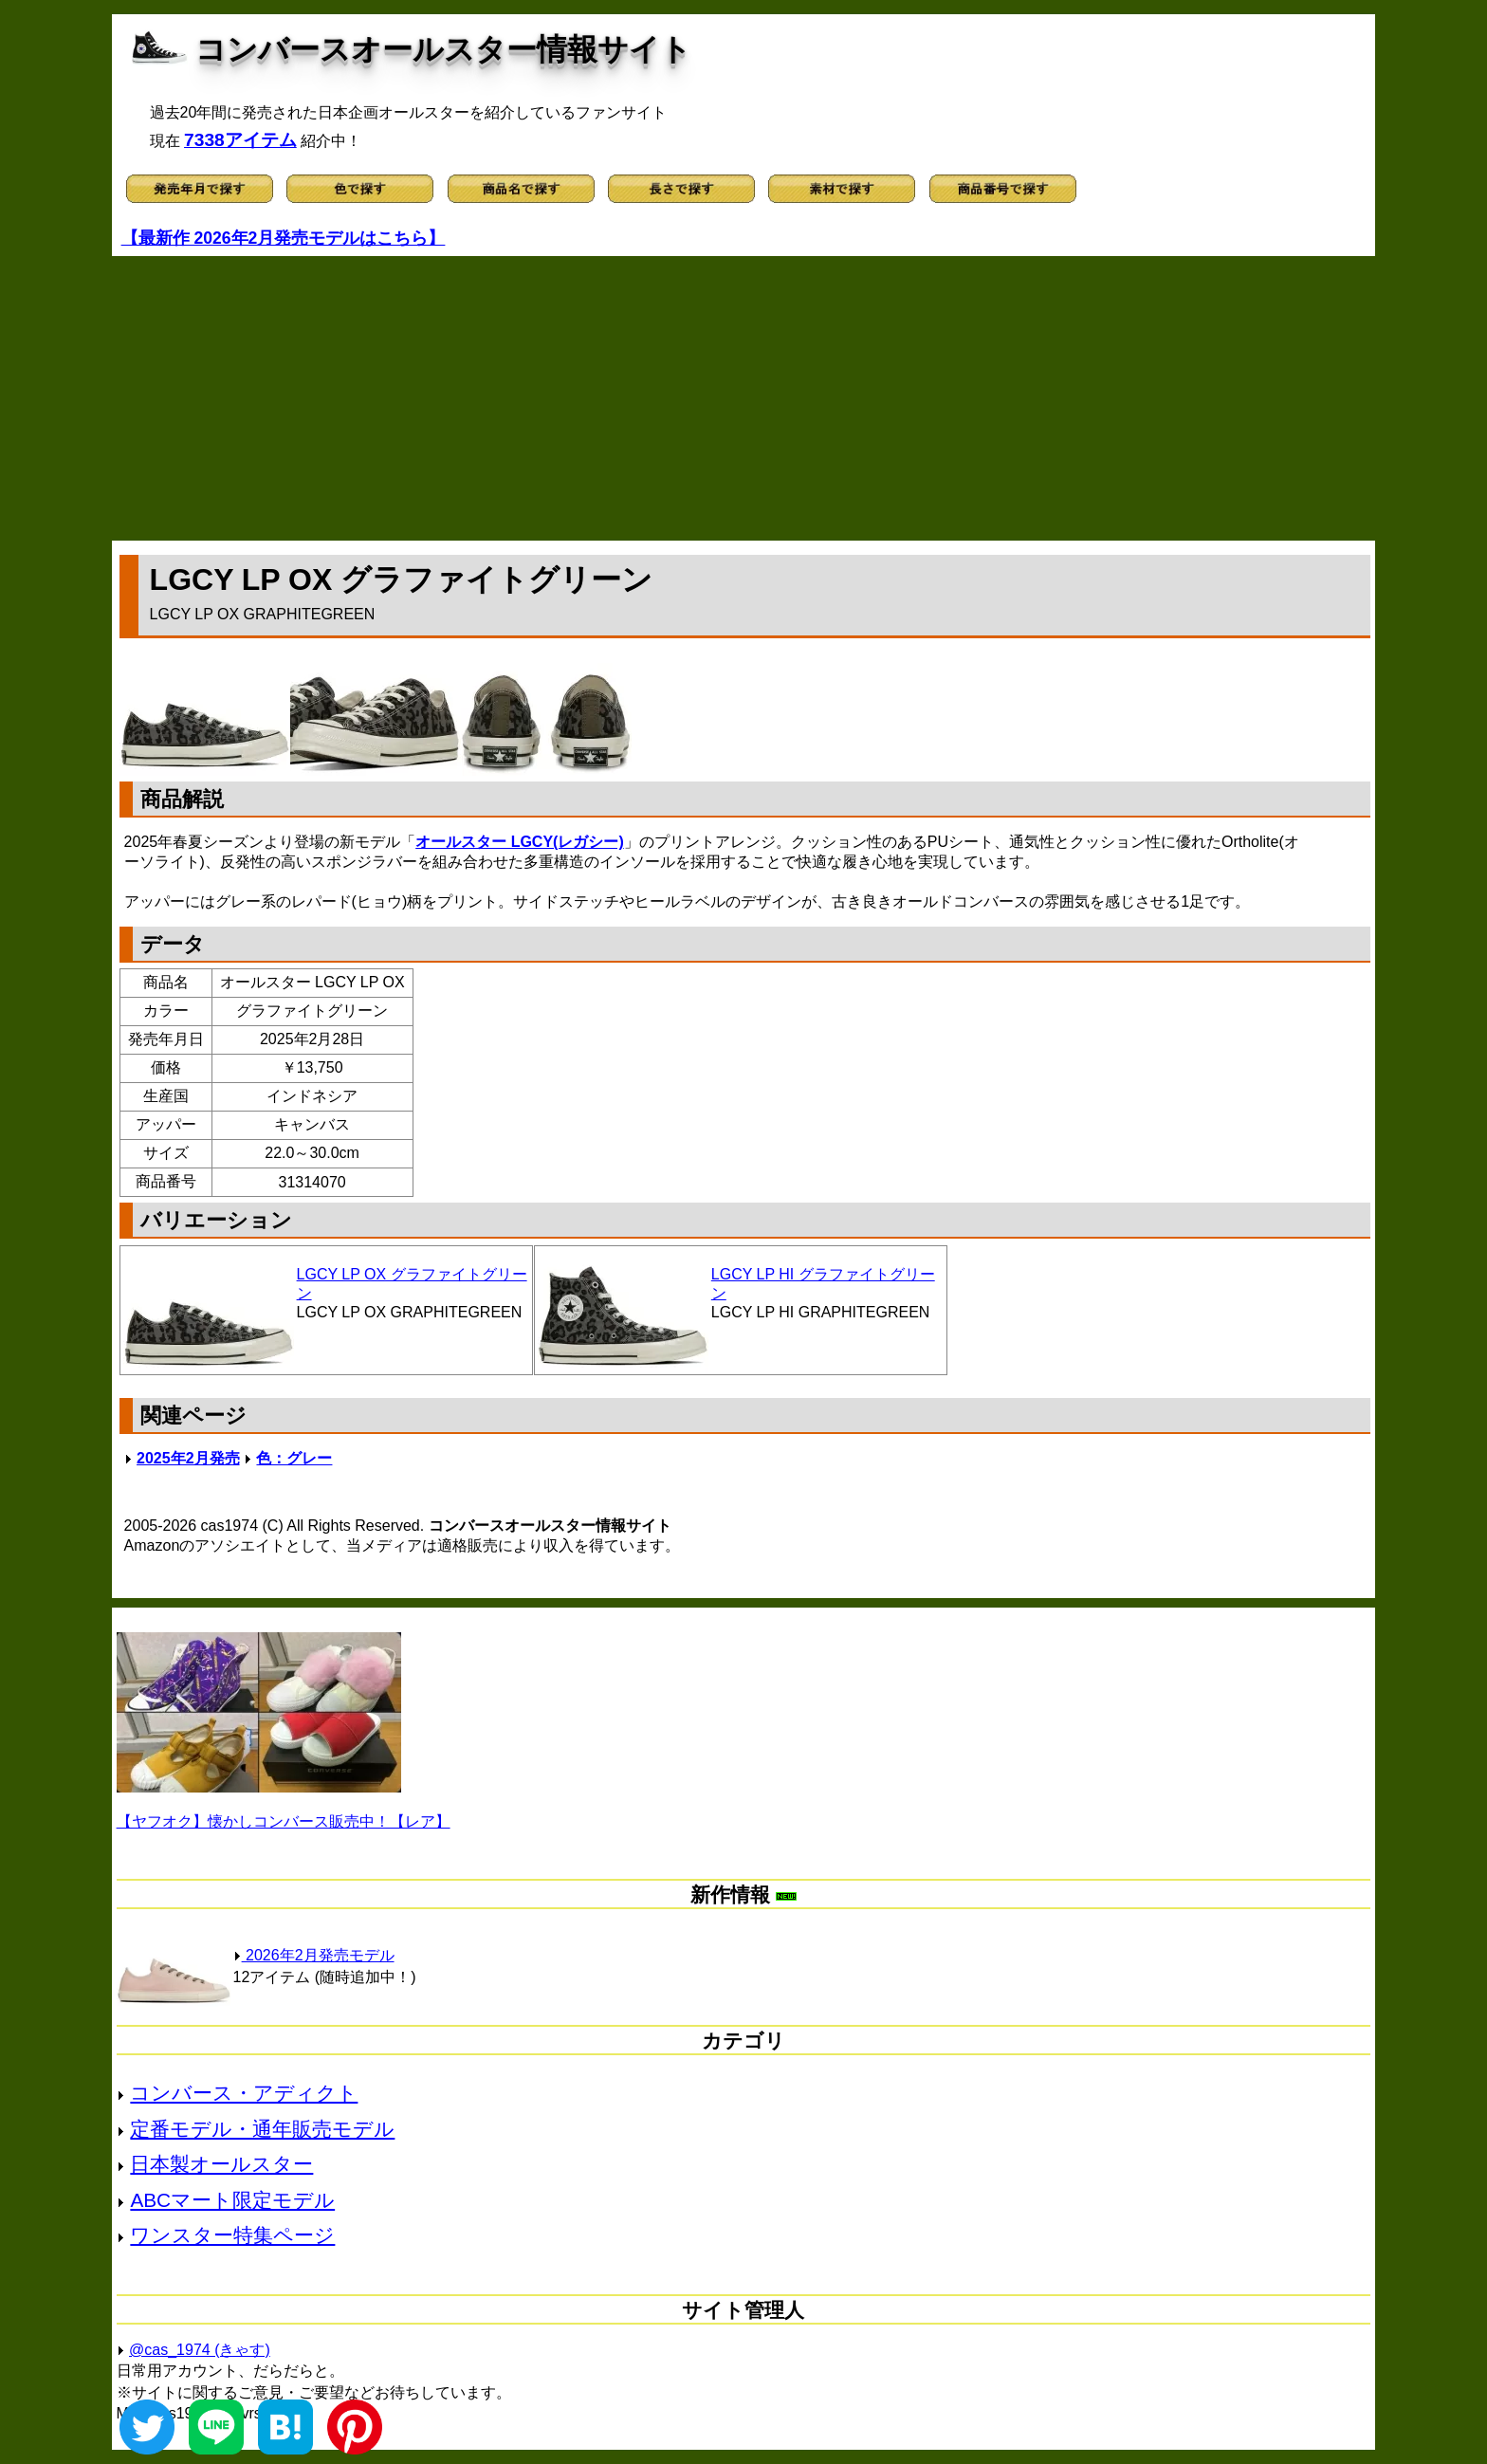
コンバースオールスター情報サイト (443, 49)
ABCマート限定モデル (232, 2200)
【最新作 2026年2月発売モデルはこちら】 (283, 238)
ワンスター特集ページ (232, 2235)
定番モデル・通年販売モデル (262, 2129)
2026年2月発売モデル (314, 1955)
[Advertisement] (743, 398)
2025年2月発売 (188, 1458)
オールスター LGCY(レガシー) (519, 842)
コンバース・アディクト (244, 2093)
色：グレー (294, 1458)
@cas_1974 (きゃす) (199, 2350)
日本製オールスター (221, 2164)
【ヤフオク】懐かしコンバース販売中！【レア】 (283, 1821)
